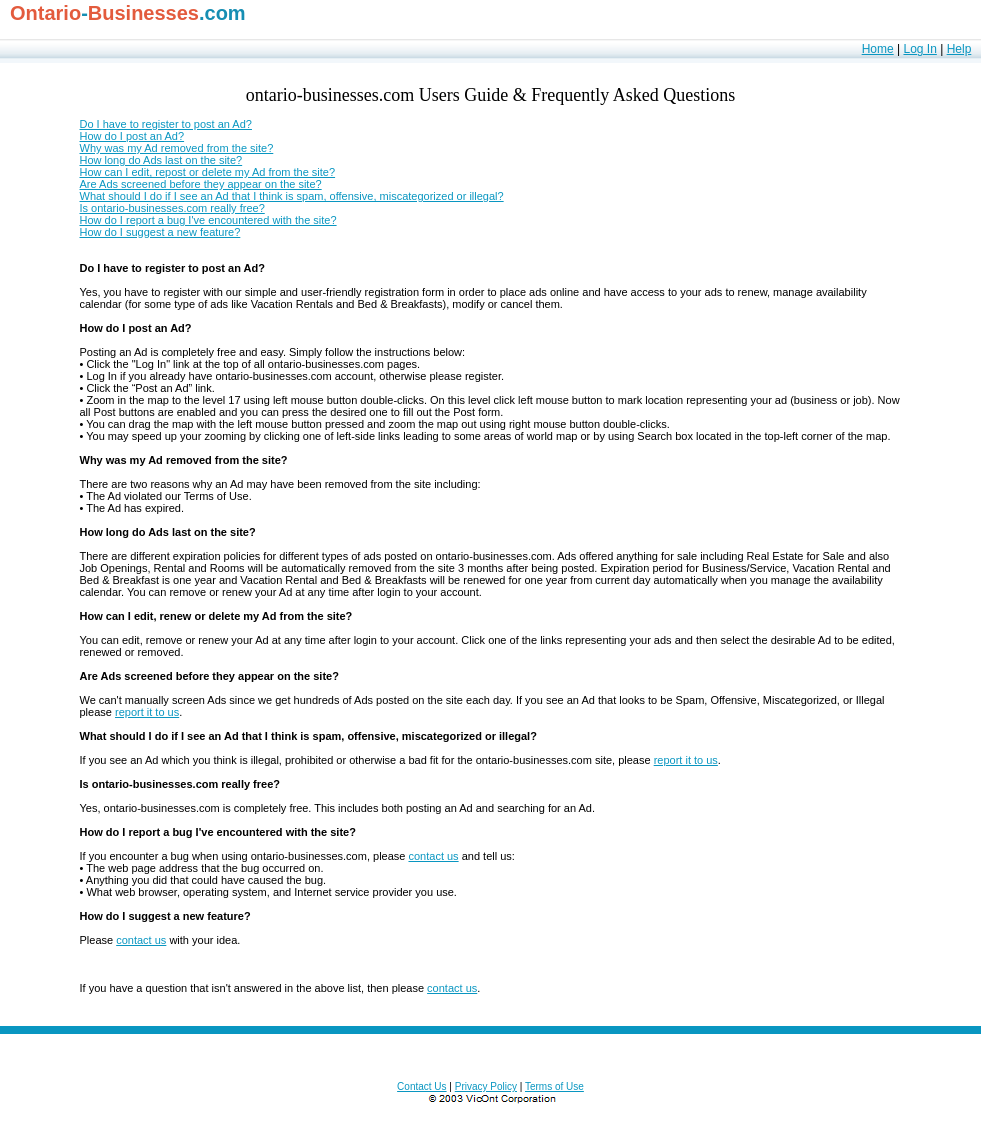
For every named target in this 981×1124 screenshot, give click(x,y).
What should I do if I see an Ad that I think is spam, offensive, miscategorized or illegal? (292, 196)
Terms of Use (554, 1086)
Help (959, 49)
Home (878, 49)
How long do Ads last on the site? (161, 160)
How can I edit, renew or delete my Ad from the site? (216, 616)
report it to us (147, 712)
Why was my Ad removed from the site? (177, 148)
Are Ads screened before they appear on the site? (201, 184)
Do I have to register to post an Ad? (166, 124)
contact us (433, 856)
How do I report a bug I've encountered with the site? (208, 220)
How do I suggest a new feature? (160, 232)
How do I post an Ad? (132, 136)
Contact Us (421, 1086)
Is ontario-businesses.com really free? (172, 208)
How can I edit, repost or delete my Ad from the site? (208, 172)
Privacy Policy (486, 1086)
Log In (919, 49)
